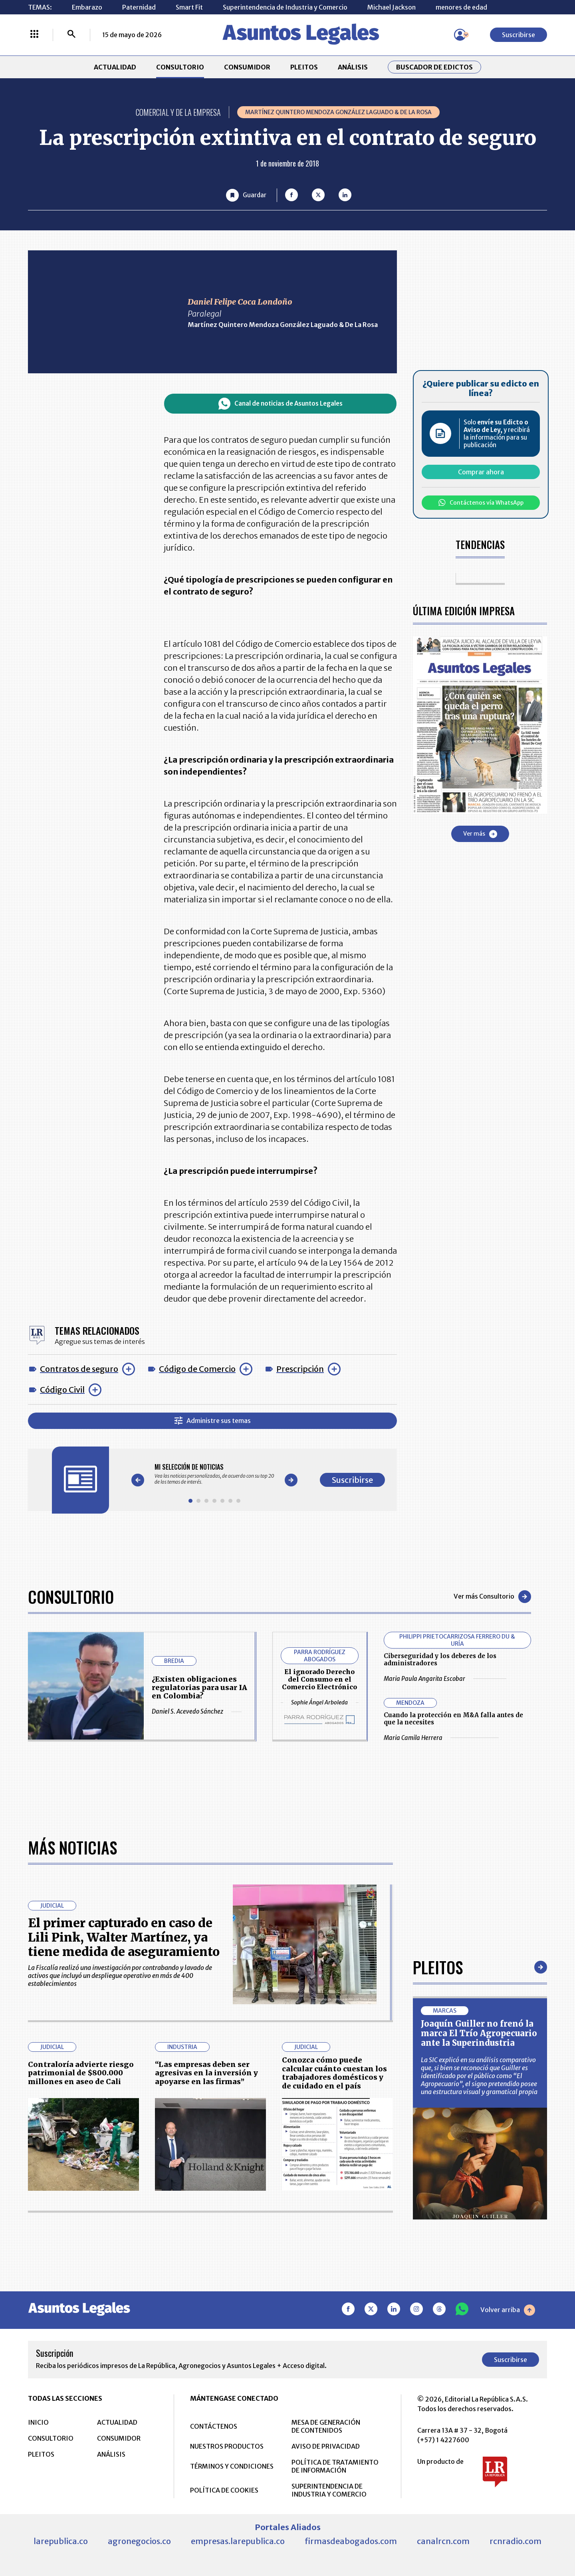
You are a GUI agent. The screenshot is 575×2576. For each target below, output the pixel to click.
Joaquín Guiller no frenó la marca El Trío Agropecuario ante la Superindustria (479, 2033)
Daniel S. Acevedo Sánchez (197, 1711)
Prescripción (300, 1369)
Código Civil (62, 1390)
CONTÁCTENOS (213, 2426)
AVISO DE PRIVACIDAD (325, 2446)
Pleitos (438, 1967)
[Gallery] (214, 1474)
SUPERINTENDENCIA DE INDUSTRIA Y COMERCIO (329, 2490)
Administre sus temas (212, 1421)
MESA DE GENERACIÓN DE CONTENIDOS (325, 2426)
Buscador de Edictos (434, 67)
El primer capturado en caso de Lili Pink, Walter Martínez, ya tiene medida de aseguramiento (124, 1937)
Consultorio (71, 1597)
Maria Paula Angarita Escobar (445, 1678)
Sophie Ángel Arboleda (319, 1702)
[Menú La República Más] (34, 35)
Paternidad (139, 7)
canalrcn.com (443, 2541)
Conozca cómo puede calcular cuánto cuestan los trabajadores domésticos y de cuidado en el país (334, 2073)
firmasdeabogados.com (351, 2541)
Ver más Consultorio (492, 1596)
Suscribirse (518, 35)
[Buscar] (71, 35)
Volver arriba (507, 2310)
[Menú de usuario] (460, 35)
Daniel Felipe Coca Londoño (240, 302)
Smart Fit (189, 7)
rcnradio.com (515, 2541)
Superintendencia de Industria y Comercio (285, 7)
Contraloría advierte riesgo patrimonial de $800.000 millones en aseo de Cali (81, 2073)
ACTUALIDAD (115, 67)
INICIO (38, 2422)
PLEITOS (304, 67)
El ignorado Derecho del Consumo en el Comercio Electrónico (319, 1679)
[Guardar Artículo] (246, 195)
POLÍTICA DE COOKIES (224, 2490)
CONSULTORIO (180, 67)
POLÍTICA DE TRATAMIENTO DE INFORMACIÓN (335, 2466)
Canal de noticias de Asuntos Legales (280, 404)
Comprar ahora (481, 472)
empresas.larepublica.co (238, 2541)
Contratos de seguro (79, 1369)
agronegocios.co (139, 2541)
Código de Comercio (197, 1369)
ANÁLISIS (353, 67)
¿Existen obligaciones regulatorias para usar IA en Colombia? (199, 1687)
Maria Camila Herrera (441, 1738)
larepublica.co (61, 2541)
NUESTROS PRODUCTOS (227, 2446)
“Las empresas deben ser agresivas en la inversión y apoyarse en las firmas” (206, 2073)
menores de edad (461, 7)
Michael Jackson (391, 7)
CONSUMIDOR (247, 67)
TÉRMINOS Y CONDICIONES (232, 2466)
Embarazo (87, 7)
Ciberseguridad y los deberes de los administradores (440, 1659)
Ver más (480, 834)
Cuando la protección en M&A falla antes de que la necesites (453, 1718)
